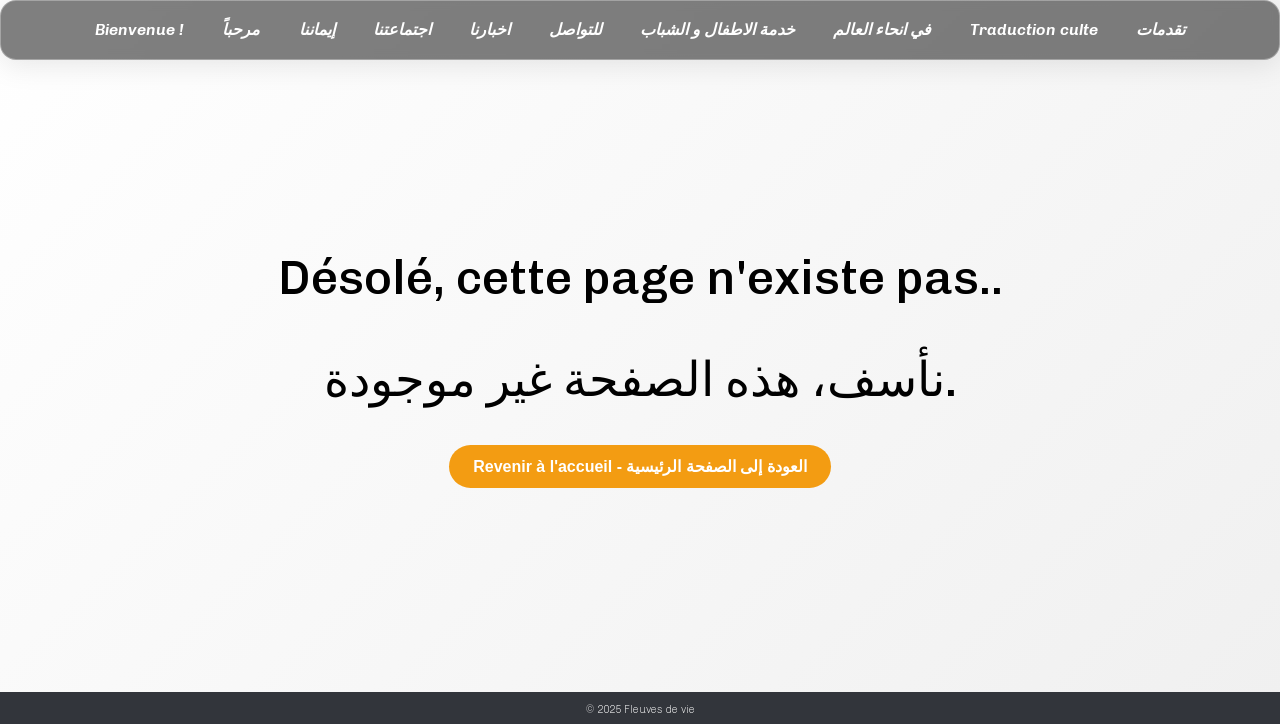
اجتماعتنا (402, 29)
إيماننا (317, 29)
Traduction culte (1034, 29)
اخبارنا (489, 29)
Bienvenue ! (139, 29)
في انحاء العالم (882, 29)
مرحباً (241, 29)
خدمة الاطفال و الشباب (717, 29)
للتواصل (575, 29)
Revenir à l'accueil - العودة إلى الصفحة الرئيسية (640, 466)
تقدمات (1160, 29)
